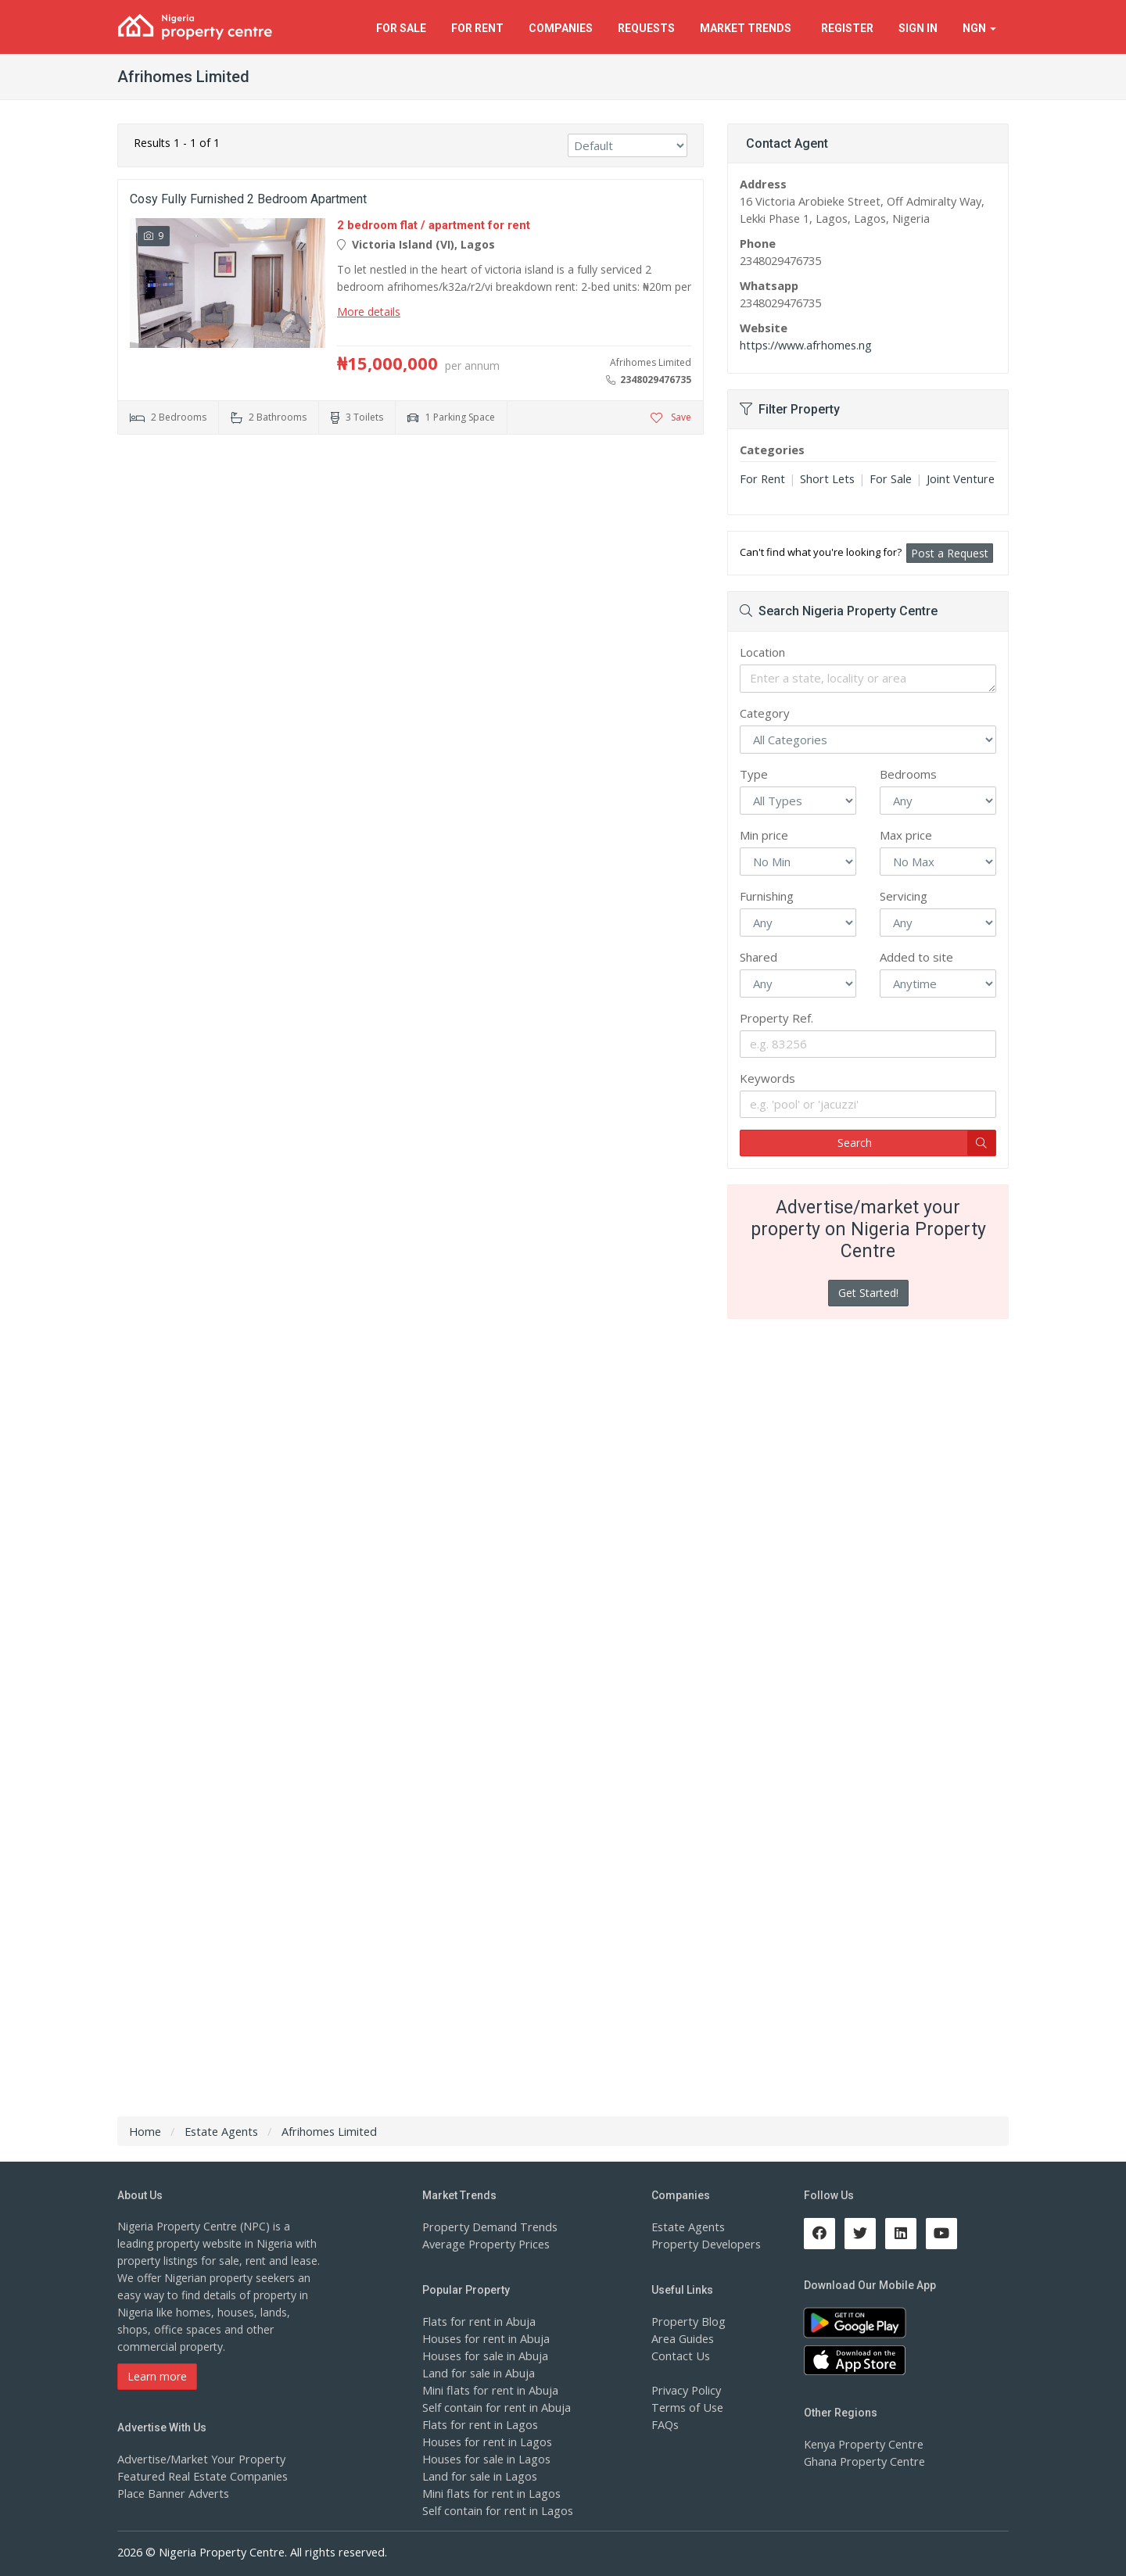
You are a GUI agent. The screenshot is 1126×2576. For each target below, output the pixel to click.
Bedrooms (908, 774)
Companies (561, 28)
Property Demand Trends (486, 2226)
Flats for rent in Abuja (477, 2320)
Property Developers (703, 2243)
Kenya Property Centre (861, 2443)
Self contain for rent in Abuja (494, 2406)
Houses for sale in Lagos (485, 2458)
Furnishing (767, 896)
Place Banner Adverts (171, 2492)
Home (144, 2130)
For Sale (884, 478)
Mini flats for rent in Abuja (488, 2389)
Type (754, 774)
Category (765, 713)
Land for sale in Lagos (478, 2475)
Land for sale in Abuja (477, 2372)
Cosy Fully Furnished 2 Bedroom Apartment (248, 199)
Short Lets (824, 478)
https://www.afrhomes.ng (804, 344)
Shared (758, 957)
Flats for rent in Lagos (478, 2424)
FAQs (665, 2424)
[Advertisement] (410, 567)
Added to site (916, 957)
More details (368, 311)
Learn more (157, 2376)
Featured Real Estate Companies (200, 2475)
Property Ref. (776, 1018)
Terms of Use (686, 2406)
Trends (748, 28)
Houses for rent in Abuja (484, 2338)
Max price (906, 835)
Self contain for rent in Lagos (495, 2510)
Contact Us (679, 2355)
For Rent (762, 478)
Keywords (767, 1078)
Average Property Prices (483, 2243)
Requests (646, 28)
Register (847, 28)
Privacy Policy (685, 2389)
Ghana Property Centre (862, 2460)
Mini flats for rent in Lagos (489, 2492)
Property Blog (686, 2320)
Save (671, 417)
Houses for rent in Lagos (485, 2441)
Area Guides (681, 2338)
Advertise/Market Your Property (197, 2458)
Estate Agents (686, 2226)
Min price (764, 835)
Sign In (918, 28)
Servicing (903, 896)
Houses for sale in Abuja (484, 2355)
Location (762, 652)
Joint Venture (952, 478)
